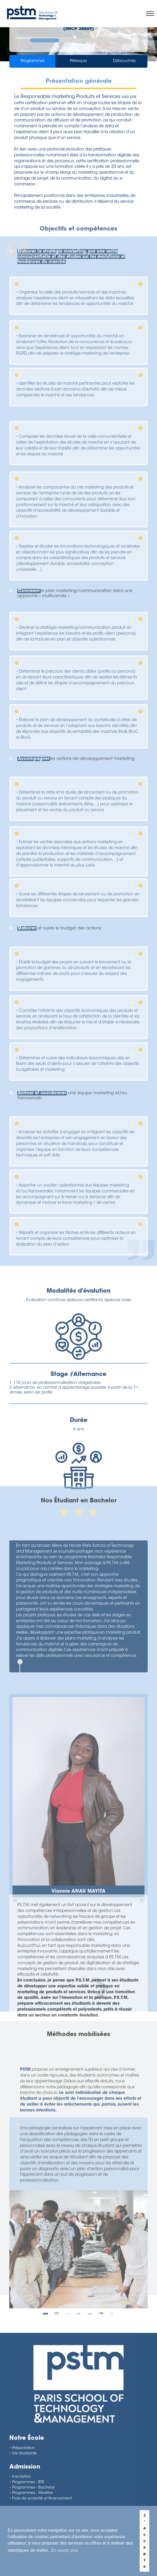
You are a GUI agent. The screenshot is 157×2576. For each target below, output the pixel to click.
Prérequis (78, 62)
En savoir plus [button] (64, 2550)
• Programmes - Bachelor (32, 2488)
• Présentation (22, 2448)
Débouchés (124, 62)
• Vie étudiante (23, 2454)
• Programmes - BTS (26, 2482)
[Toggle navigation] (151, 13)
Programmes (33, 62)
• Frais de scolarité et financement (40, 2499)
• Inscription (20, 2477)
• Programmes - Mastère (31, 2493)
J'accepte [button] (144, 2541)
